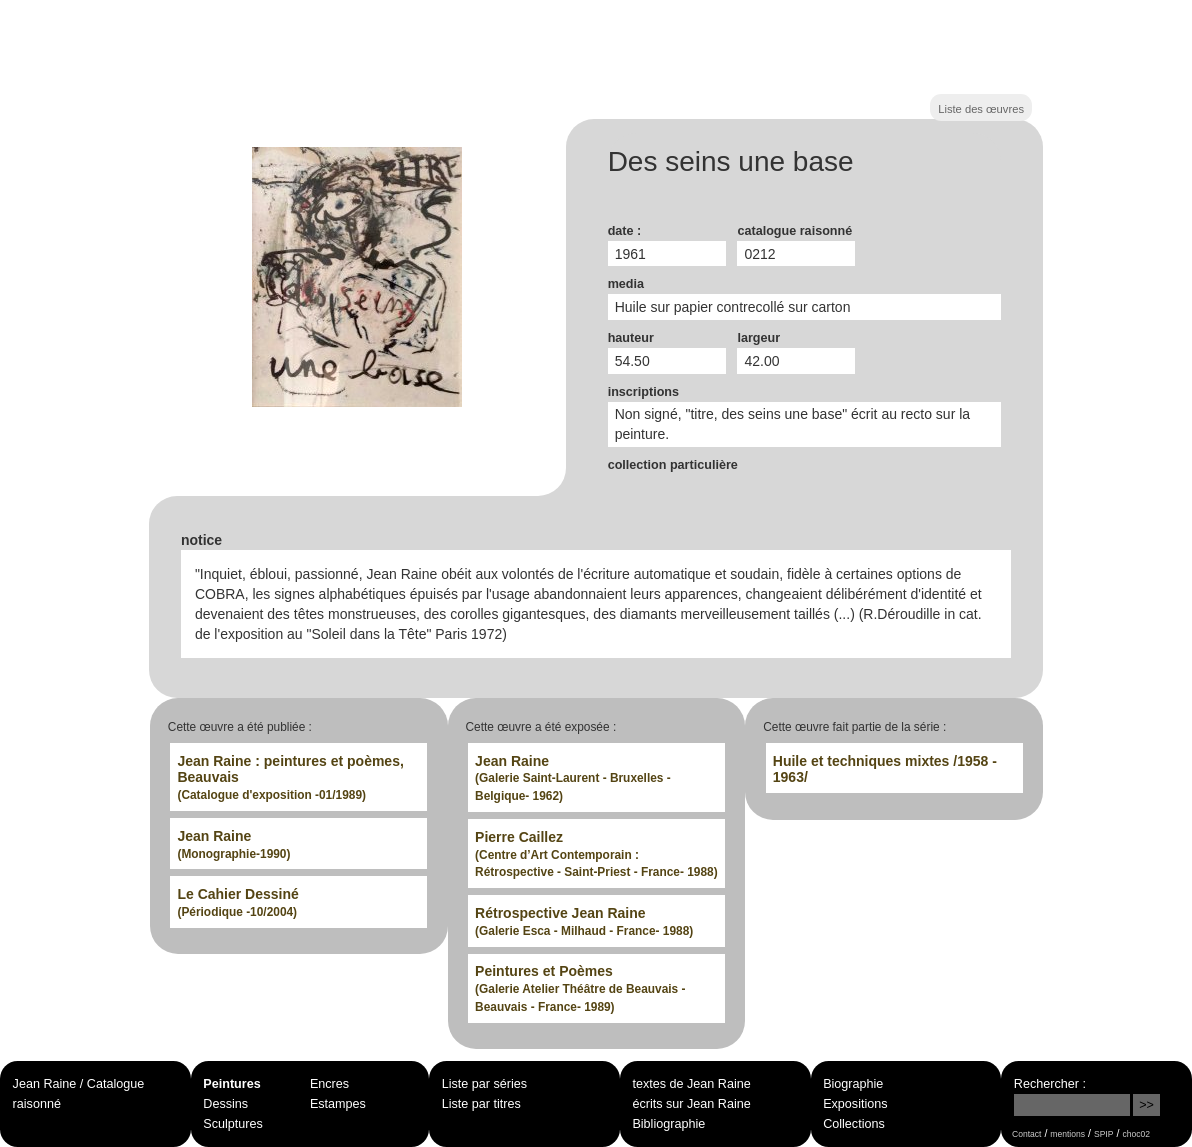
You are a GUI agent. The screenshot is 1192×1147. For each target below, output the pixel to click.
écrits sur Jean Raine (691, 1104)
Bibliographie (668, 1124)
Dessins (225, 1104)
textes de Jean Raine (691, 1084)
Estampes (338, 1104)
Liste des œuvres (981, 109)
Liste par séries (484, 1084)
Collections (854, 1124)
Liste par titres (481, 1104)
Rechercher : (1050, 1084)
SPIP (1103, 1134)
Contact (1026, 1134)
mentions (1067, 1134)
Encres (329, 1084)
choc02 (1136, 1134)
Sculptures (233, 1124)
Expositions (855, 1104)
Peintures (231, 1084)
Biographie (853, 1084)
